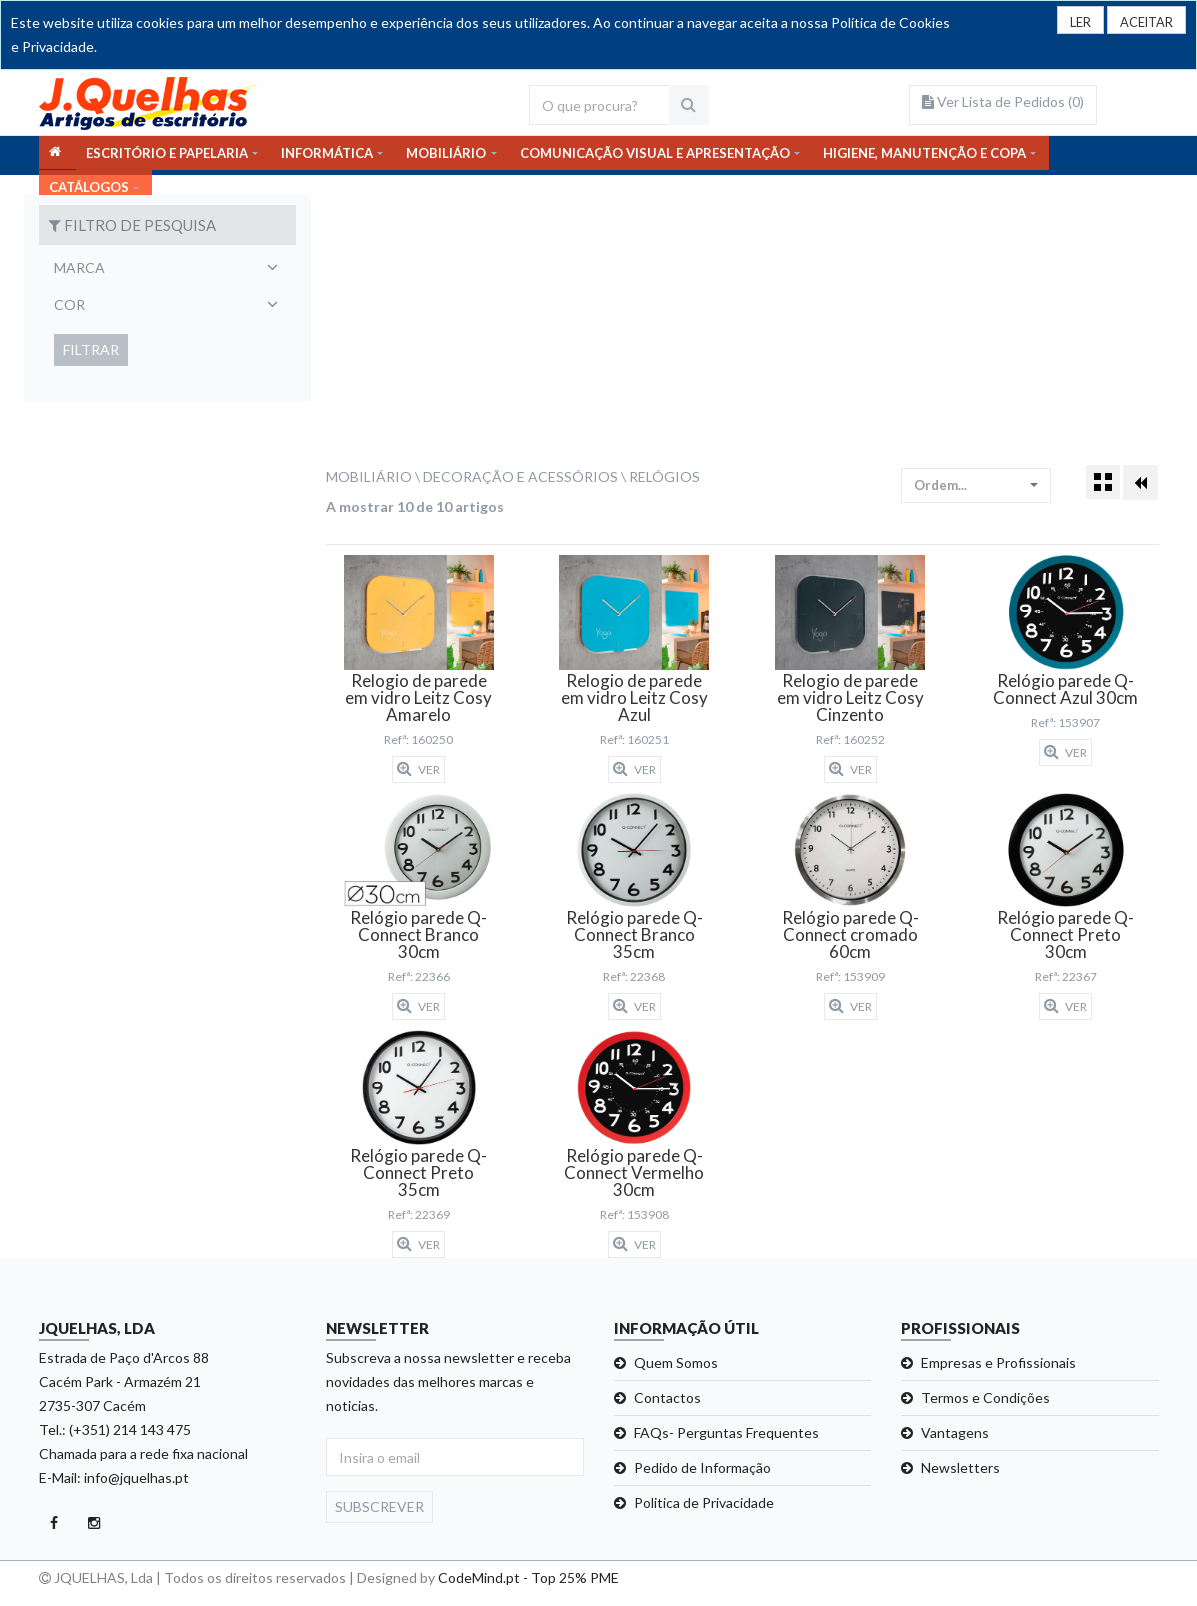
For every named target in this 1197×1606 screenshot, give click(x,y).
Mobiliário (369, 476)
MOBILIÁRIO (446, 155)
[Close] (1142, 21)
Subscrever (379, 1506)
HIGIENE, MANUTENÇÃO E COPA (924, 155)
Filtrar (91, 349)
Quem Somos (676, 1362)
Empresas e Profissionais (998, 1362)
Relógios (664, 476)
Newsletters (960, 1467)
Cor (69, 304)
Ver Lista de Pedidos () (1003, 101)
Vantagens (955, 1432)
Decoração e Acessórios (520, 476)
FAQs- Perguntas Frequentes (726, 1432)
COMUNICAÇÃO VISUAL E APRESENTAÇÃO (655, 155)
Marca (79, 267)
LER (1071, 22)
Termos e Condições (985, 1397)
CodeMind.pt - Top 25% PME (528, 1577)
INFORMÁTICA (327, 155)
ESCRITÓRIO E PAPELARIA (167, 155)
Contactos (667, 1397)
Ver (418, 769)
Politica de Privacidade (704, 1502)
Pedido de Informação (702, 1467)
